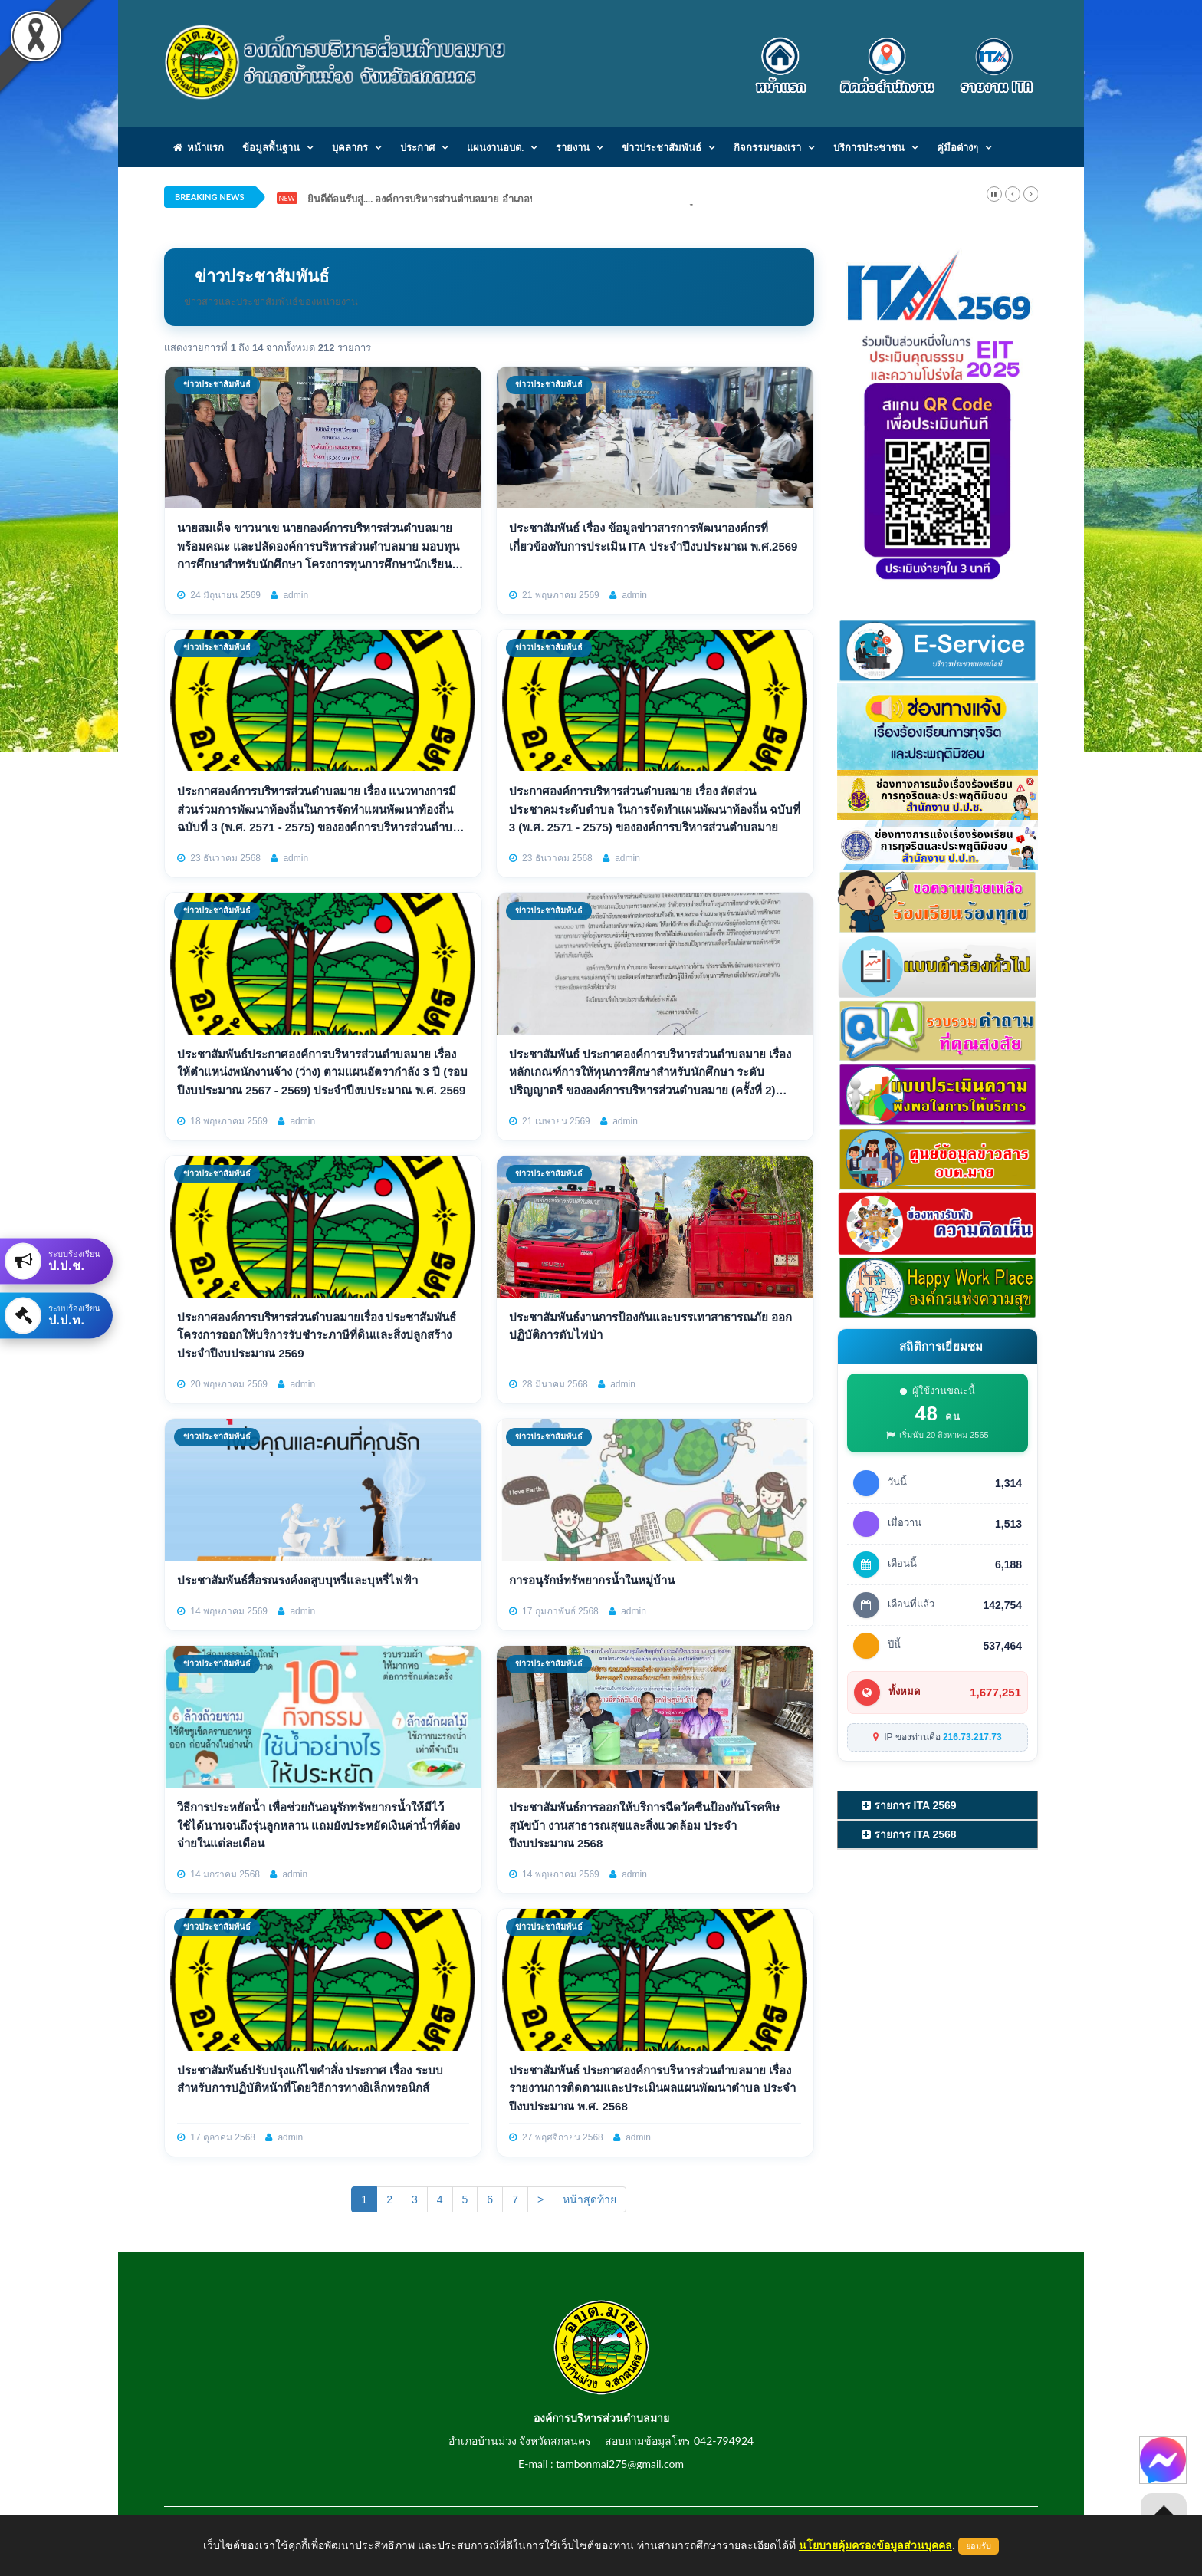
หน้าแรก (198, 147)
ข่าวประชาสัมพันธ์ (661, 147)
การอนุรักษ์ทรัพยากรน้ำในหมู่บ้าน (592, 1580)
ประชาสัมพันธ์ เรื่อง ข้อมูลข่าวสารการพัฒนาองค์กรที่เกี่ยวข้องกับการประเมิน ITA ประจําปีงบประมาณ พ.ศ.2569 (653, 536)
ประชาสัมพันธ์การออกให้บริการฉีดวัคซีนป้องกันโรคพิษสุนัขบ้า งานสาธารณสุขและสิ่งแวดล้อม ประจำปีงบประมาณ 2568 (644, 1825)
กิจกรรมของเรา (767, 147)
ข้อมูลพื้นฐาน (271, 147)
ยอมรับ (978, 2546)
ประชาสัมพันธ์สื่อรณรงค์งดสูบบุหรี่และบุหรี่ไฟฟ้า (297, 1580)
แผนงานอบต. (495, 147)
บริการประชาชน (869, 147)
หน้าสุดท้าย (589, 2199)
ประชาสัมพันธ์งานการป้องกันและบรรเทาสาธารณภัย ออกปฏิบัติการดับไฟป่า (650, 1326)
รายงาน (573, 147)
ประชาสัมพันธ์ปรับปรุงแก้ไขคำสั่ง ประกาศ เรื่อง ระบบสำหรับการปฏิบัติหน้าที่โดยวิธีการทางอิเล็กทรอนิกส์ (310, 2079)
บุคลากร (350, 147)
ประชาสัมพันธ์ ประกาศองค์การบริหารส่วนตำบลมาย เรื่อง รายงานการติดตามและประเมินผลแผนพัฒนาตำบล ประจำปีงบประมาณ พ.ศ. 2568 (652, 2088)
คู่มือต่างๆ (957, 147)
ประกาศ (417, 147)
